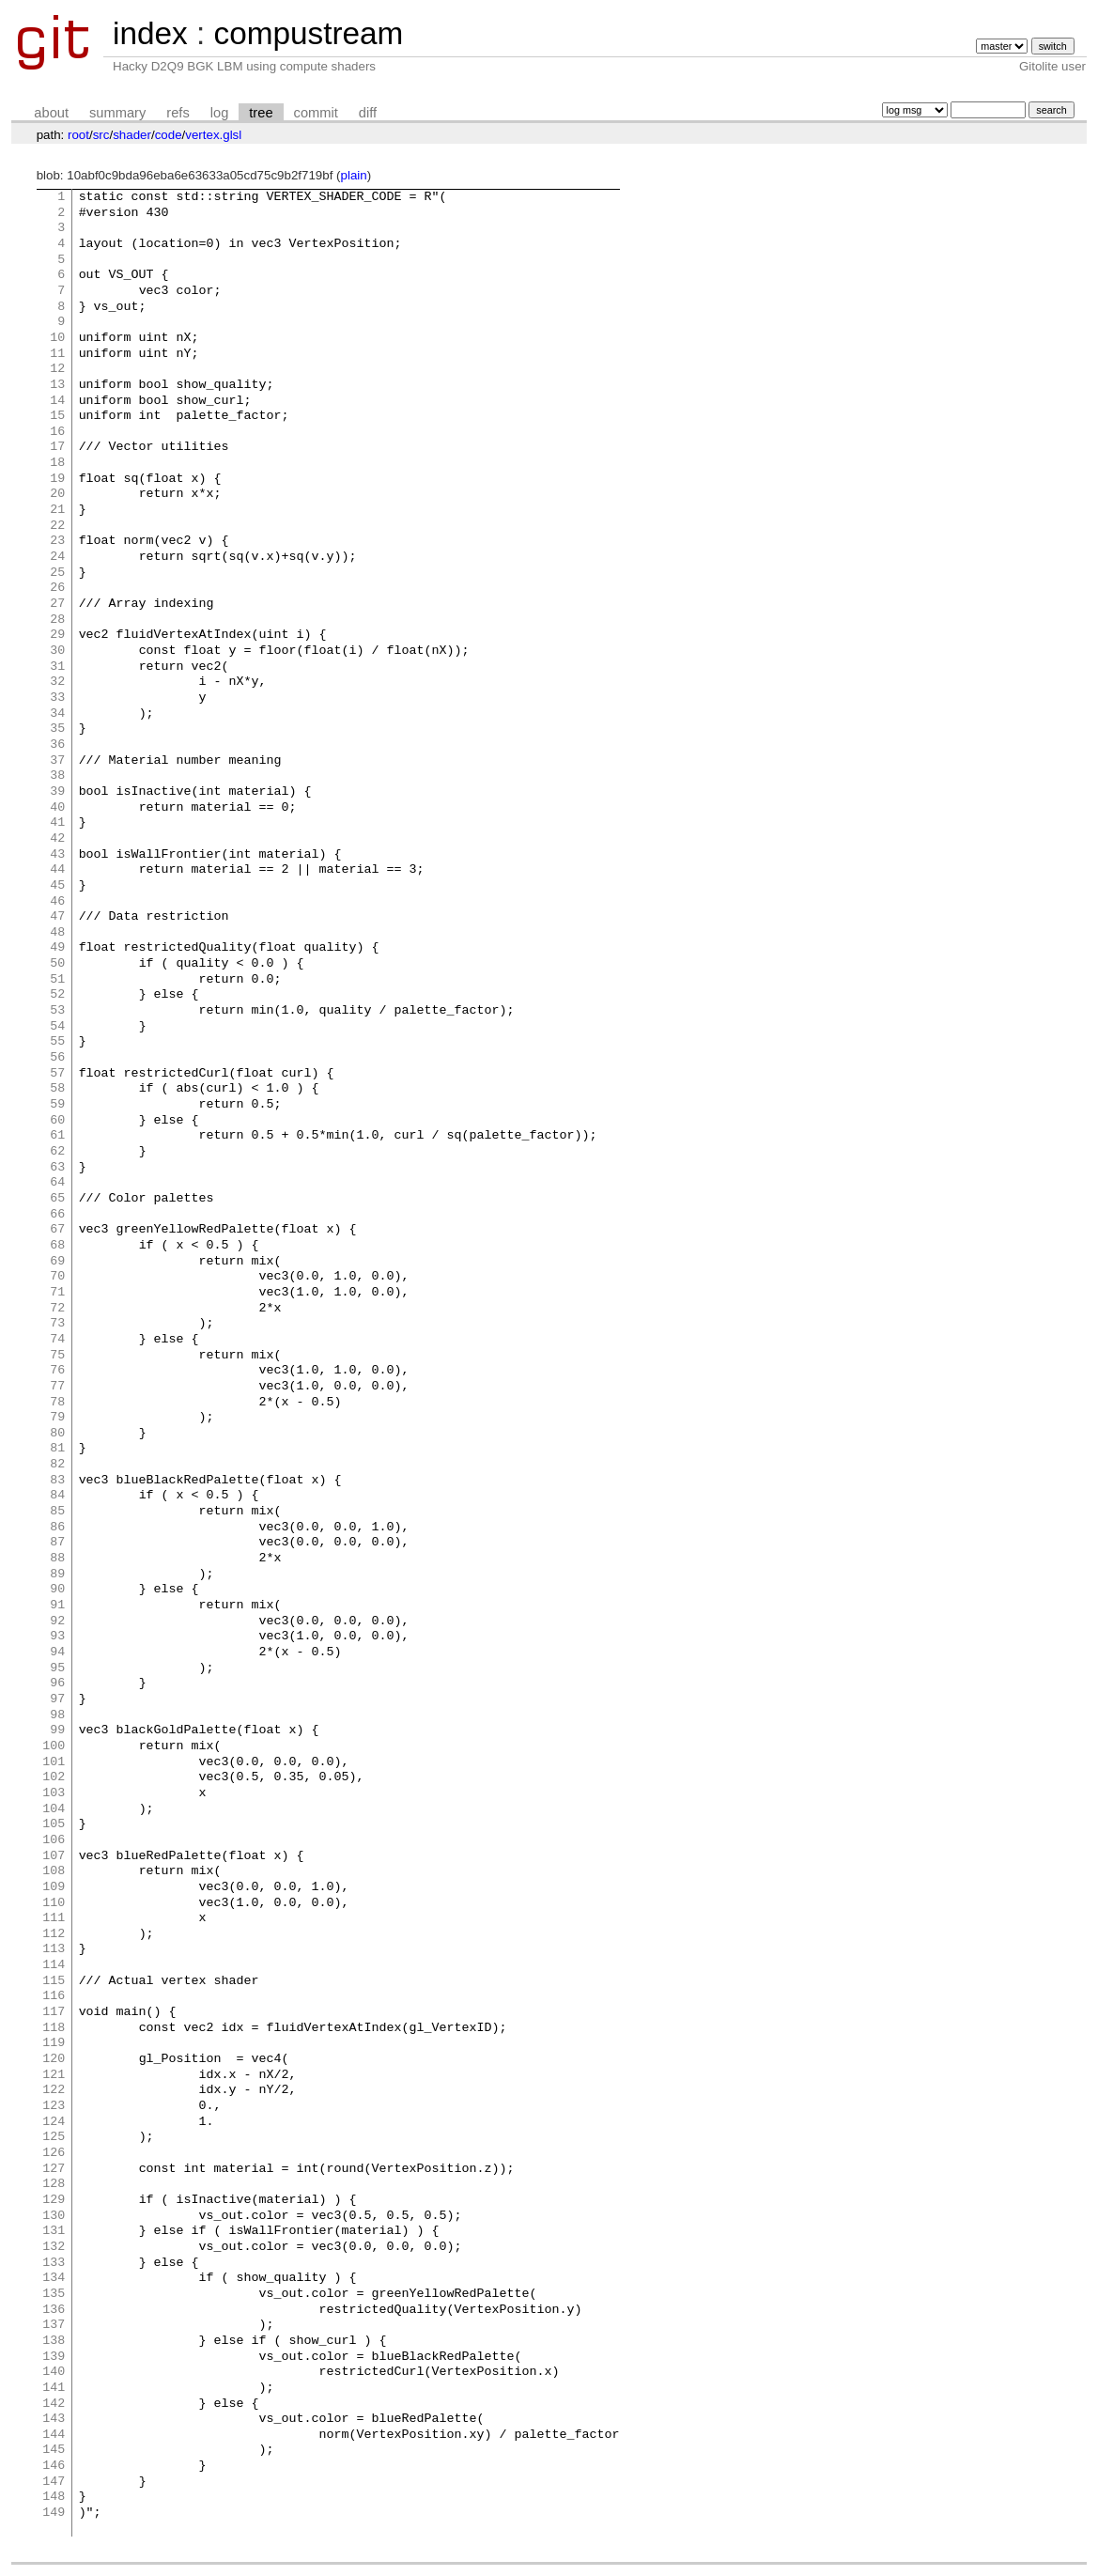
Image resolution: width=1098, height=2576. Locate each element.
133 (53, 2263)
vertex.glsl (213, 135)
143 (53, 2419)
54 (57, 1026)
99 (57, 1730)
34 (57, 714)
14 (57, 401)
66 (57, 1214)
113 (53, 1949)
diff (368, 112)
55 (57, 1041)
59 (57, 1104)
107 (53, 1856)
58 (57, 1088)
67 (57, 1229)
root (78, 135)
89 (57, 1574)
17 (57, 447)
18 (57, 463)
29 (57, 635)
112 (53, 1934)
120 (53, 2059)
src (101, 135)
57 (57, 1073)
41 (57, 823)
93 (57, 1636)
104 (53, 1809)
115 (53, 1981)
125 (53, 2137)
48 (57, 932)
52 (57, 994)
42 (57, 838)
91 (57, 1605)
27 (57, 604)
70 (57, 1276)
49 (57, 947)
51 (57, 979)
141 (53, 2388)
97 (57, 1699)
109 (53, 1887)
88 (57, 1558)
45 (57, 885)
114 (53, 1965)
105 (53, 1824)
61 (57, 1135)
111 (53, 1918)
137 (53, 2325)
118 (53, 2028)
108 (53, 1871)
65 (57, 1198)
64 (57, 1182)
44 (57, 869)
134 (53, 2278)
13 (57, 385)
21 (57, 510)
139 (53, 2357)
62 (57, 1151)
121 (53, 2075)
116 (53, 1996)
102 (53, 1777)
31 (57, 667)
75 (57, 1355)
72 (57, 1308)
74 (57, 1339)
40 (57, 807)
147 (53, 2482)
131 (53, 2231)
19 (57, 479)
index (150, 33)
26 (57, 588)
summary (117, 112)
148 (53, 2497)
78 (57, 1402)
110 (53, 1903)
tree (260, 112)
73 (57, 1323)
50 (57, 963)
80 (57, 1433)
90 (57, 1589)
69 (57, 1261)
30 (57, 651)
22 (57, 526)
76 (57, 1370)
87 (57, 1542)
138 (53, 2341)
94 (57, 1652)
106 (53, 1840)
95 (57, 1668)
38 (57, 776)
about (51, 112)
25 (57, 573)
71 (57, 1292)
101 (53, 1762)
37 (57, 761)
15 (57, 416)
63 (57, 1167)
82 (57, 1464)
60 (57, 1120)
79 (57, 1417)
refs (177, 112)
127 (53, 2169)
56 (57, 1057)
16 (57, 432)
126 (53, 2153)
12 (57, 369)
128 (53, 2184)
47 (57, 916)
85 (57, 1511)
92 (57, 1621)
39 (57, 792)
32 (57, 682)
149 (53, 2513)
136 (53, 2310)
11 (57, 354)
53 (57, 1010)
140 (53, 2372)
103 (53, 1793)
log (219, 112)
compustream (308, 33)
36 (57, 745)
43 (57, 854)
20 (57, 494)
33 (57, 698)
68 (57, 1245)
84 (57, 1495)
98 (57, 1715)
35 (57, 729)
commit (316, 112)
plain (354, 175)
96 (57, 1683)
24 (57, 557)
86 (57, 1527)
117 (53, 2012)
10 (57, 338)
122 (53, 2090)
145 (53, 2450)
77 (57, 1386)
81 (57, 1448)
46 (57, 901)
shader (132, 135)
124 (53, 2122)
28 (57, 620)
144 (53, 2435)
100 (53, 1746)
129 (53, 2200)
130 (53, 2216)
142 (53, 2404)
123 (53, 2106)
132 (53, 2247)
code (168, 135)
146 (53, 2466)
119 (53, 2043)
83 (57, 1480)
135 (53, 2294)
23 (57, 541)
